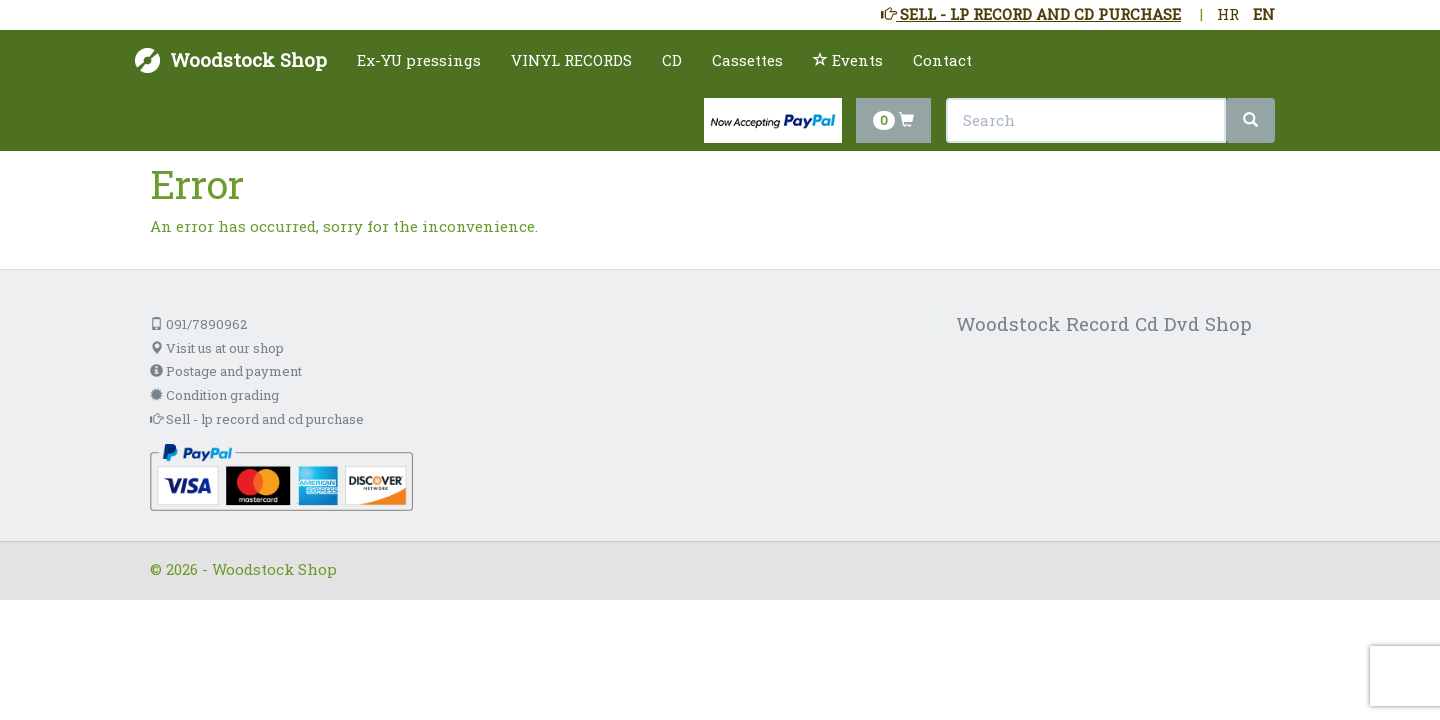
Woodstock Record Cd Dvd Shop (1104, 323)
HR (1228, 14)
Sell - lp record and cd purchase (257, 419)
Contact (942, 60)
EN (1264, 14)
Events (848, 60)
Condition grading (214, 395)
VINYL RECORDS (571, 60)
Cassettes (747, 60)
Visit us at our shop (217, 348)
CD (672, 60)
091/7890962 (198, 324)
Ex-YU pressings (419, 60)
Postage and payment (226, 371)
